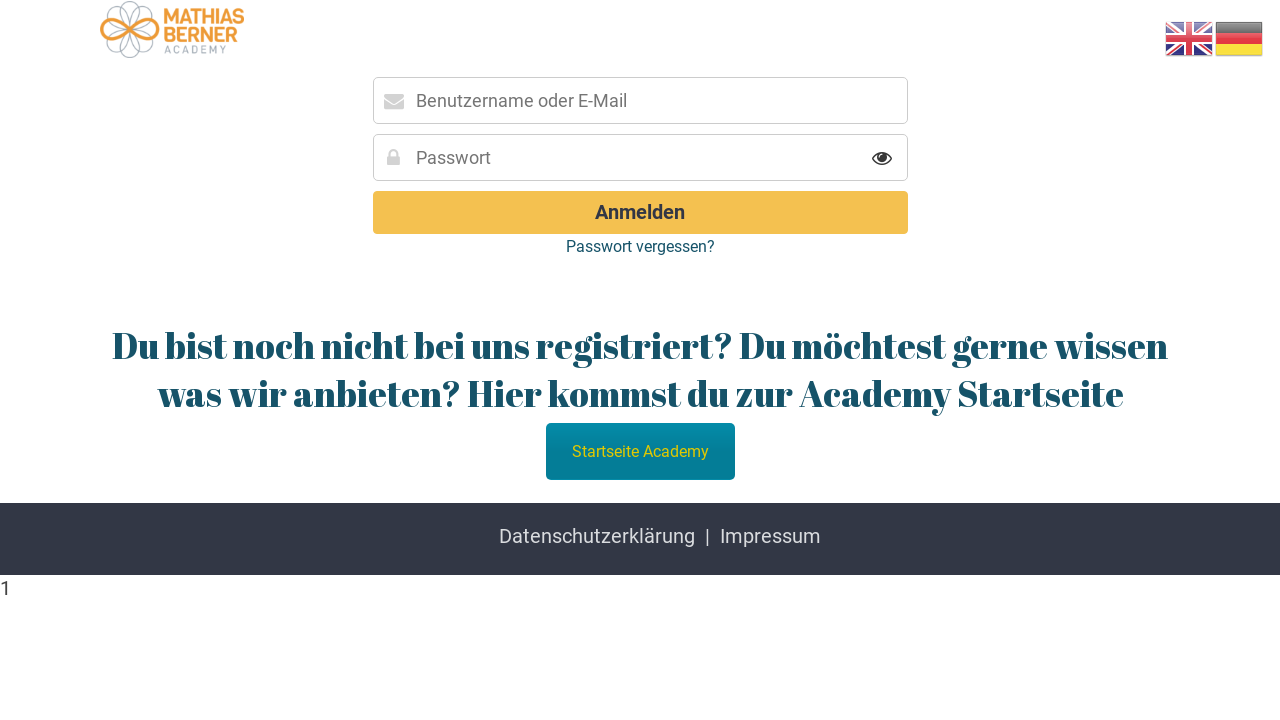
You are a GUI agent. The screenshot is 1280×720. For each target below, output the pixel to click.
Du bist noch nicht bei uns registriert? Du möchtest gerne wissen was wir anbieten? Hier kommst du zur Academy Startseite (640, 369)
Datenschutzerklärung (597, 536)
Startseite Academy (640, 451)
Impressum (770, 536)
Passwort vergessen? (640, 246)
